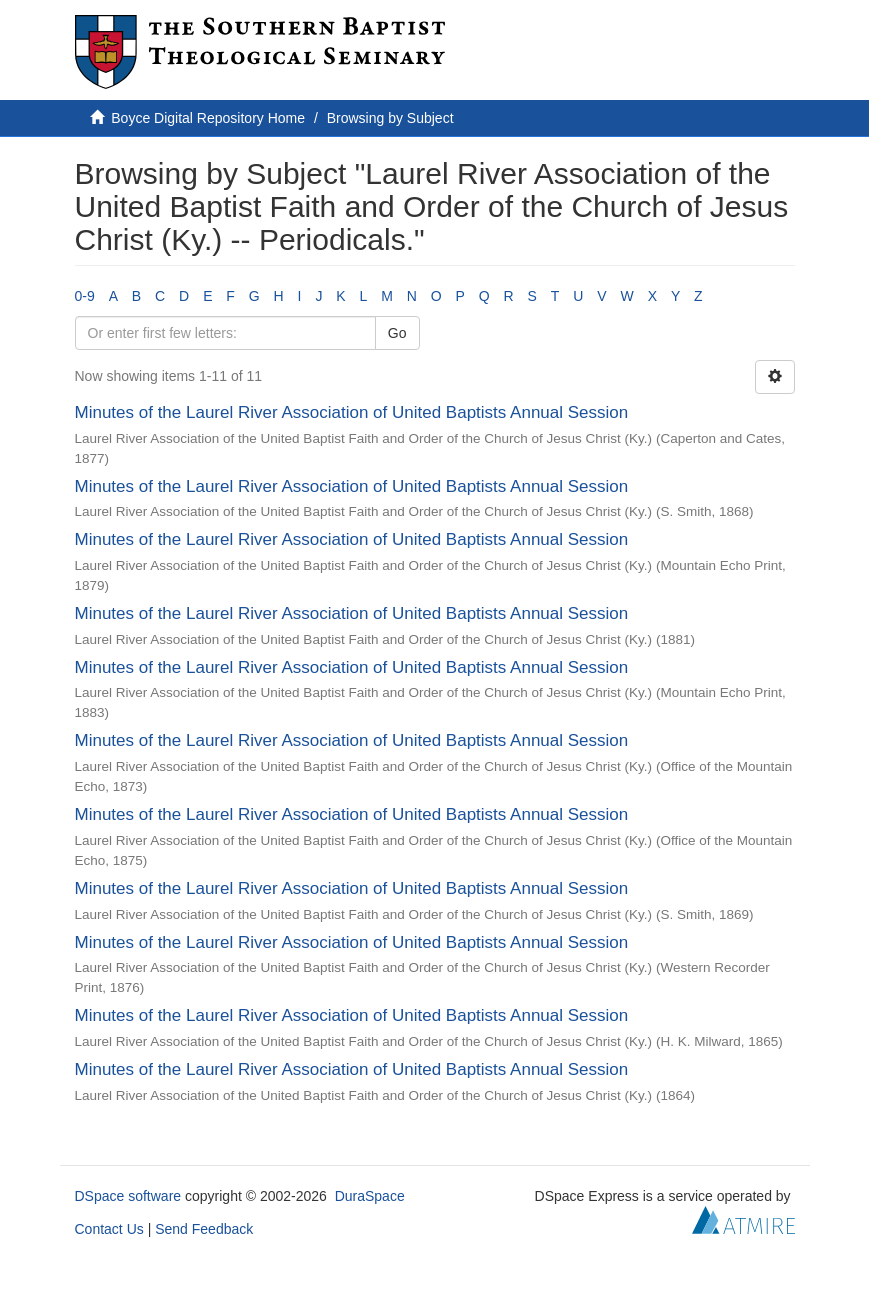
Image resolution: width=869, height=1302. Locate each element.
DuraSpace (370, 1196)
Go (397, 333)
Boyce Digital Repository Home (208, 118)
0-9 (85, 296)
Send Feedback (204, 1229)
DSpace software (128, 1196)
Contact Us (109, 1229)
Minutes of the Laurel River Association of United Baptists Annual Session (352, 412)
